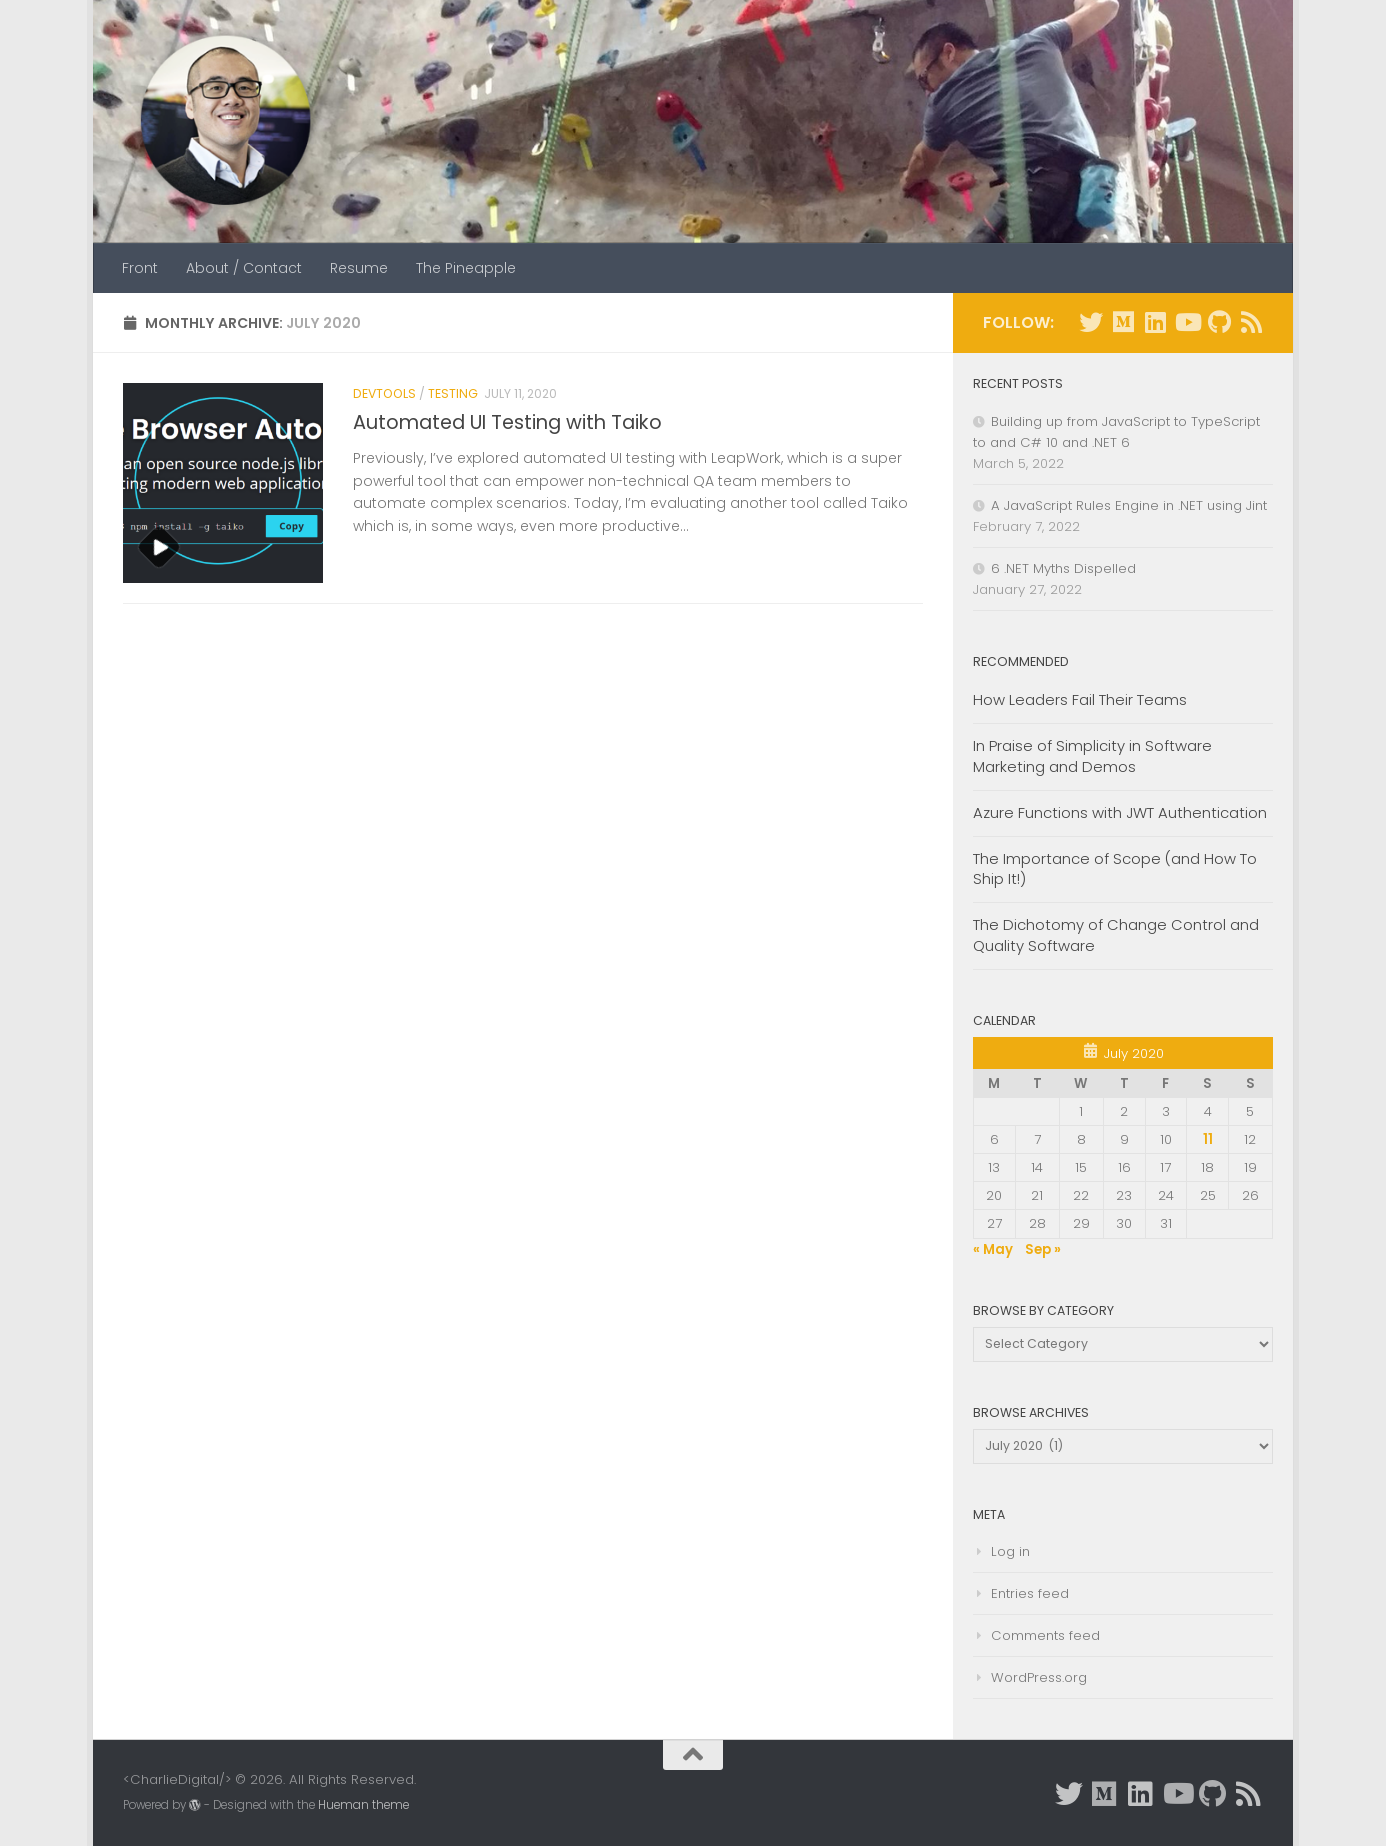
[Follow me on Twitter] (1091, 322)
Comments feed (1045, 1635)
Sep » (1043, 1249)
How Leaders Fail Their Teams (1080, 699)
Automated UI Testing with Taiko (507, 422)
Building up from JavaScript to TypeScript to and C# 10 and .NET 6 (1116, 432)
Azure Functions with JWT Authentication (1120, 812)
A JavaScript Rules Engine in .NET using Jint (1129, 505)
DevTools (384, 393)
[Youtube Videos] (1187, 322)
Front (140, 268)
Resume (359, 268)
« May (993, 1249)
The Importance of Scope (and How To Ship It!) (1115, 869)
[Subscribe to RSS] (1251, 322)
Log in (1010, 1551)
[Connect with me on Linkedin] (1155, 322)
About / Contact (244, 268)
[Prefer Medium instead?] (1123, 322)
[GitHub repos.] (1219, 322)
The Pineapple (466, 268)
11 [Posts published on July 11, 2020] (1208, 1139)
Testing (453, 393)
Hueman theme (363, 1805)
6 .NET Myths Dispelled (1063, 568)
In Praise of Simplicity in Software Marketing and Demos (1092, 756)
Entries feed (1030, 1593)
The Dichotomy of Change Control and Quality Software (1116, 935)
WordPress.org (1039, 1677)
